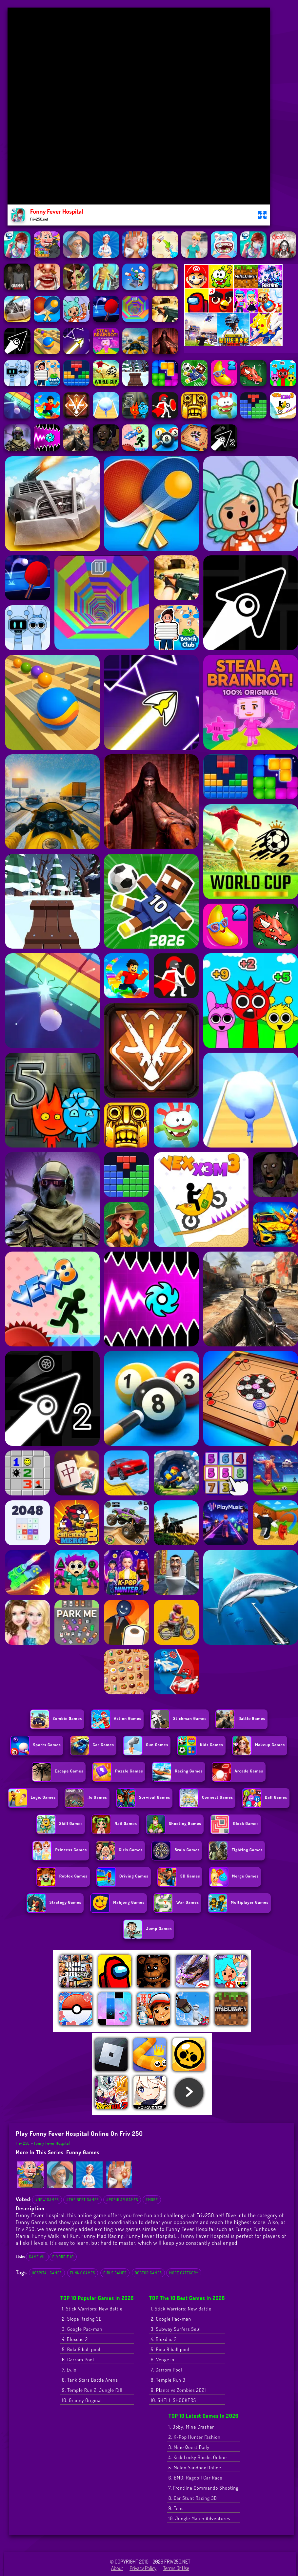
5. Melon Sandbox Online (195, 2467)
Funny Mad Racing (103, 2235)
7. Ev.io (69, 2370)
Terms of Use (176, 2568)
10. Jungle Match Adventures (199, 2518)
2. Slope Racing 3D (82, 2319)
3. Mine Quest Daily (189, 2447)
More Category (183, 2272)
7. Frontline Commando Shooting (204, 2488)
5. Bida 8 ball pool (81, 2349)
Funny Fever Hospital (52, 2143)
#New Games (47, 2199)
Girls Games (115, 2272)
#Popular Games (122, 2199)
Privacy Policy (142, 2568)
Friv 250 (23, 2143)
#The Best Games (82, 2199)
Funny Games (82, 2152)
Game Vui (37, 2256)
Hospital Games (47, 2272)
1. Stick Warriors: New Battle (92, 2309)
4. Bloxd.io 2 (75, 2339)
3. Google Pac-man (82, 2329)
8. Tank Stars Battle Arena (90, 2380)
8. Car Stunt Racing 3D (193, 2498)
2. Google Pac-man (171, 2319)
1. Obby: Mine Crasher (191, 2427)
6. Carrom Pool (78, 2359)
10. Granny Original (82, 2400)
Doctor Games (148, 2272)
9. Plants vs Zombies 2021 (178, 2390)
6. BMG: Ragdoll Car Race (195, 2478)
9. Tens (176, 2508)
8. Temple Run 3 (168, 2380)
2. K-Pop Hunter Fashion (195, 2437)
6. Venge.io (162, 2359)
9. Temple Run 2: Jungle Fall (92, 2390)
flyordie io (63, 2256)
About (117, 2568)
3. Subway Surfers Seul (176, 2329)
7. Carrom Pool (166, 2370)
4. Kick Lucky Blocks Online (198, 2457)
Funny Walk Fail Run (55, 2235)
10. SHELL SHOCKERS (173, 2400)
